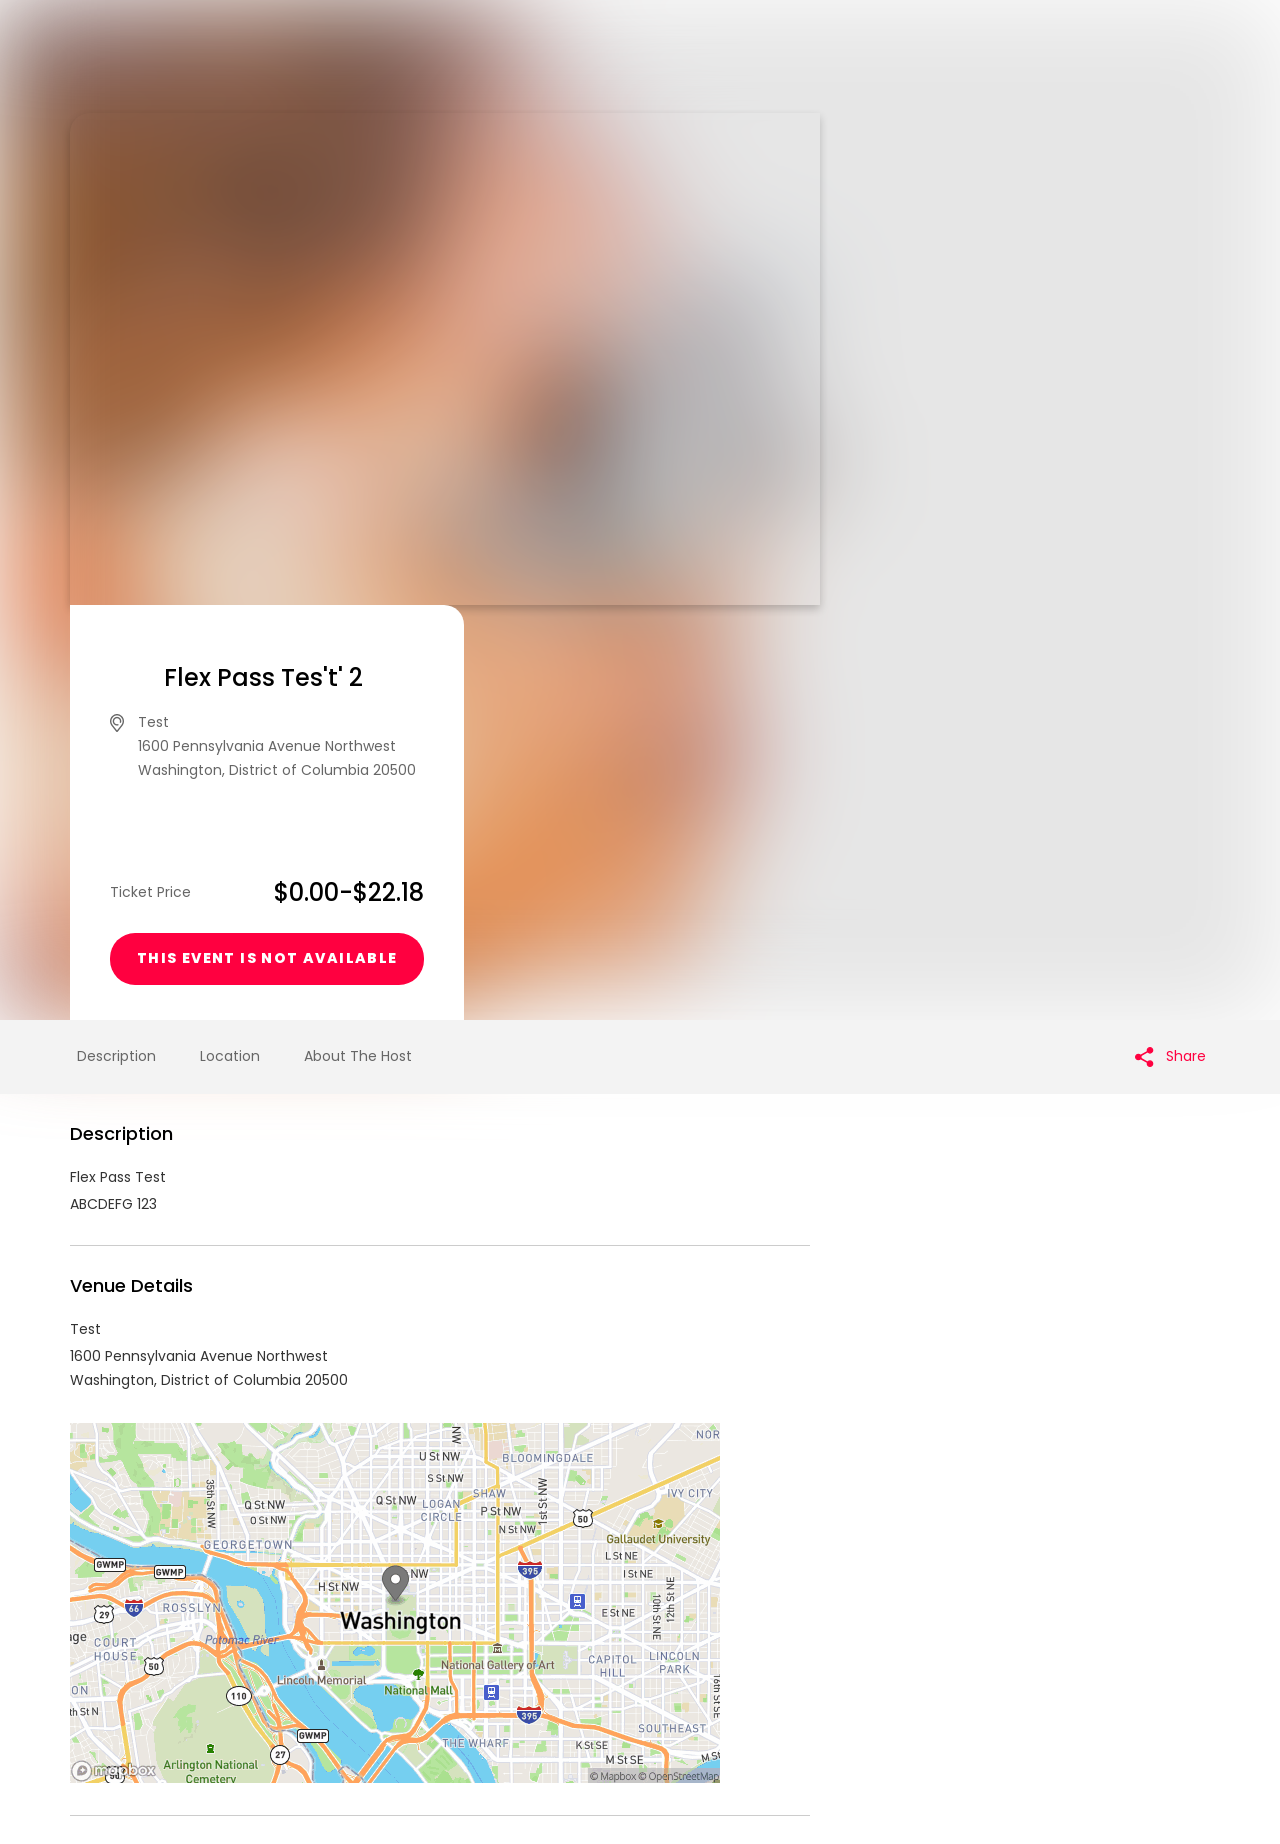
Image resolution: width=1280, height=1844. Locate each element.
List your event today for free (765, 1667)
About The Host (358, 641)
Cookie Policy (920, 1691)
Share (1170, 641)
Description (116, 641)
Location (230, 641)
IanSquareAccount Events (234, 1510)
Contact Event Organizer (380, 1691)
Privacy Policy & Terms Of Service (602, 1691)
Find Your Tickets (797, 1691)
